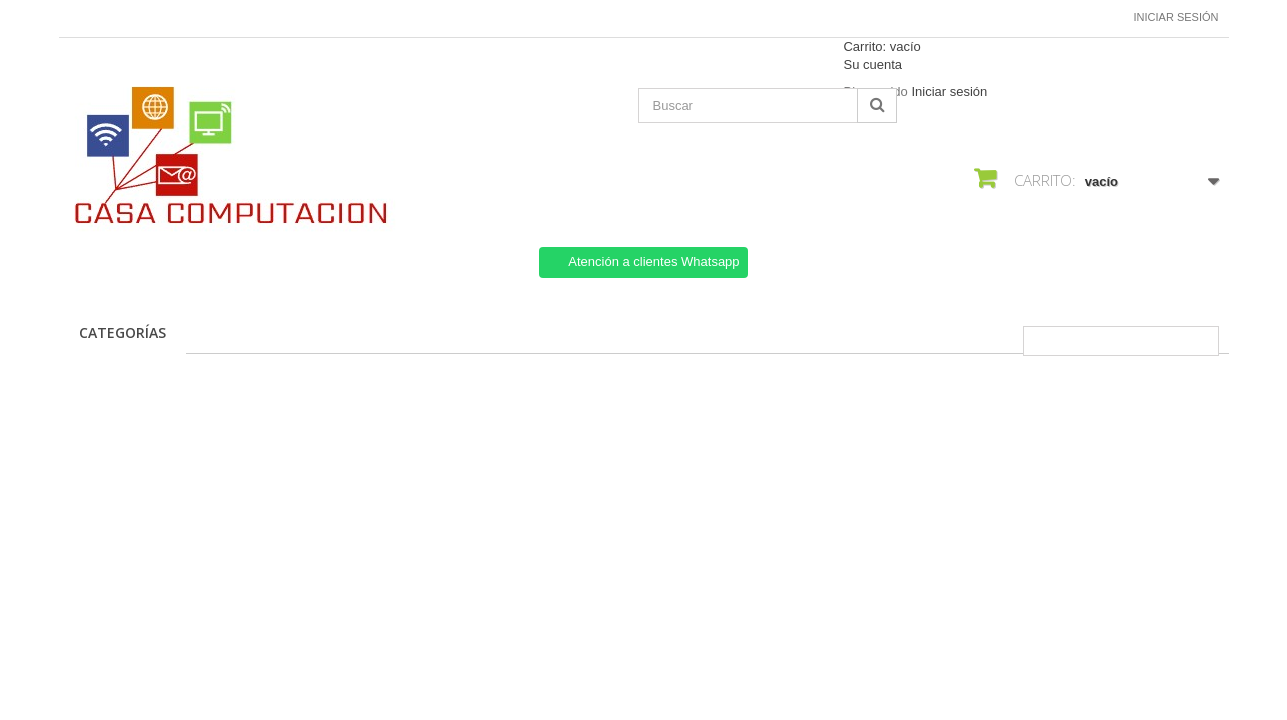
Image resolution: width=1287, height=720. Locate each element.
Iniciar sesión (1176, 17)
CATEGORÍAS (122, 332)
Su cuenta (872, 64)
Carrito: (881, 46)
